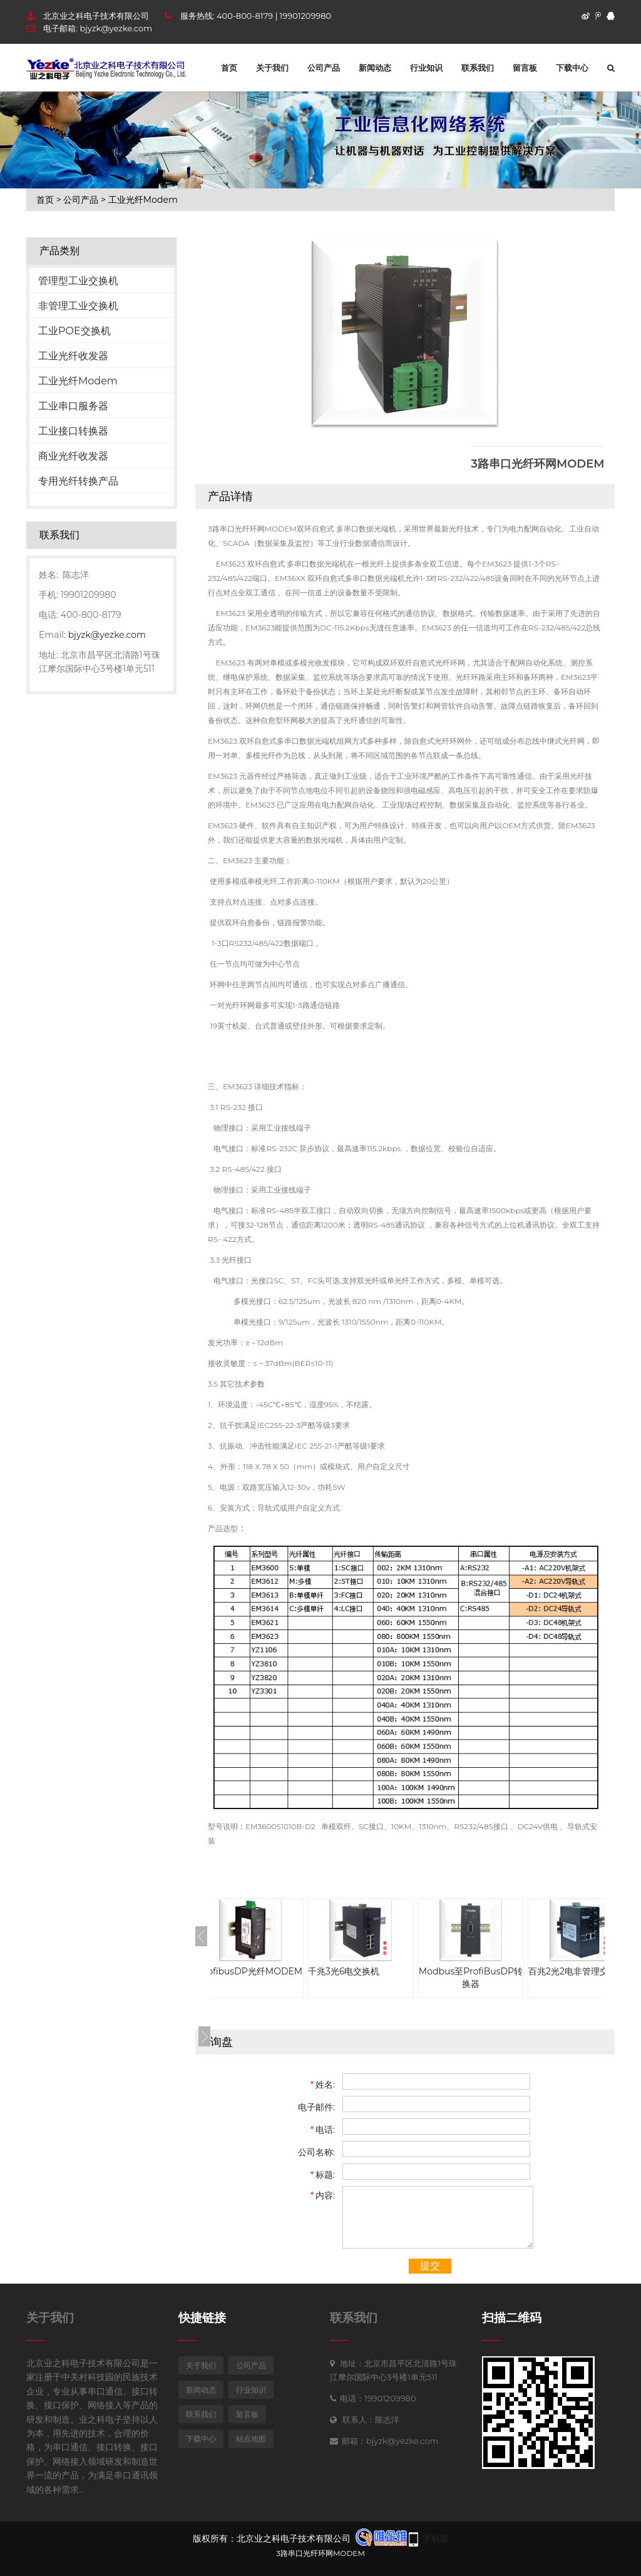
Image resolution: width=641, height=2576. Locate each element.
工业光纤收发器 (73, 356)
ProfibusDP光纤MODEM (275, 1971)
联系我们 (477, 68)
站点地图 (251, 2438)
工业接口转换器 (73, 431)
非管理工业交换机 (78, 306)
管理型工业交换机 (78, 281)
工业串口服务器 (73, 406)
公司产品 (323, 68)
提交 (430, 2266)
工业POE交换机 (74, 331)
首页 (229, 68)
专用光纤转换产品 (78, 481)
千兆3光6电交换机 (368, 1971)
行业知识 (426, 68)
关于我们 (272, 68)
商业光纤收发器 (73, 456)
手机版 (436, 2538)
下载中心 (572, 68)
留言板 (525, 68)
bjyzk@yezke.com (116, 28)
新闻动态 (375, 68)
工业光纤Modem (143, 199)
